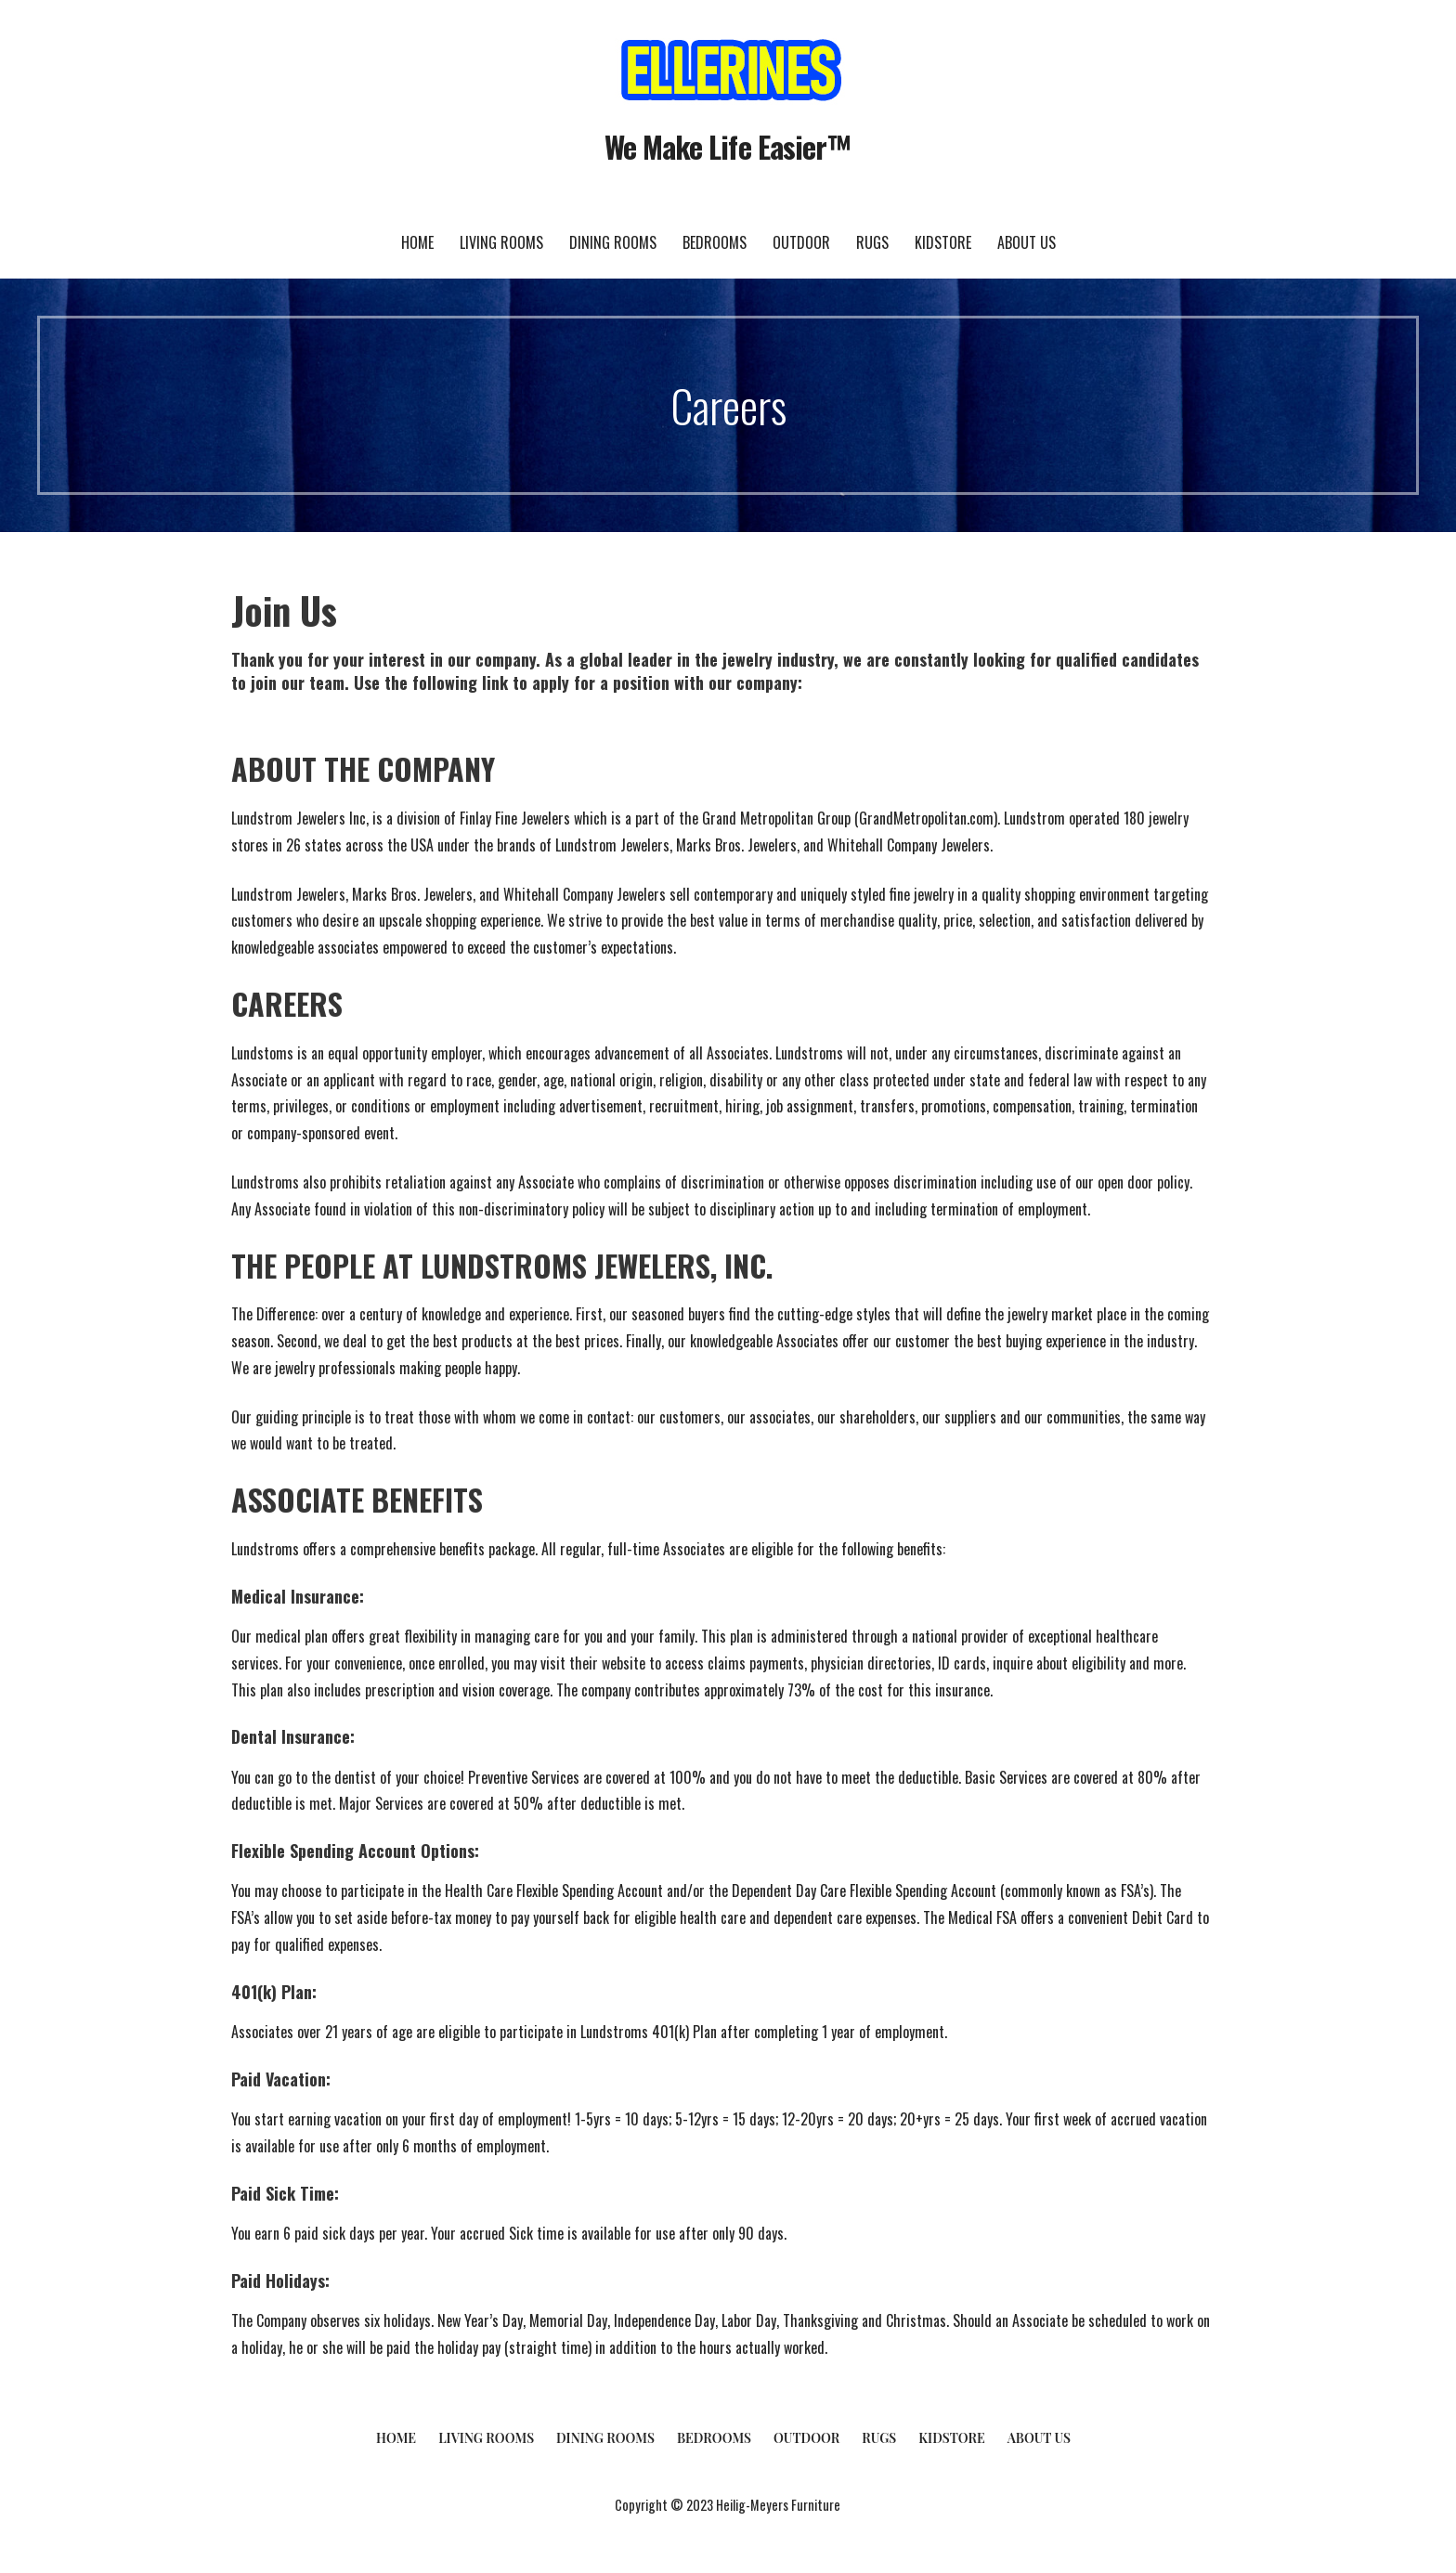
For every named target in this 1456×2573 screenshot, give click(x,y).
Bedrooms (714, 242)
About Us (1026, 242)
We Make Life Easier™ (728, 146)
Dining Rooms (612, 242)
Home (417, 242)
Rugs (872, 242)
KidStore (943, 242)
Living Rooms (501, 242)
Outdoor (801, 242)
